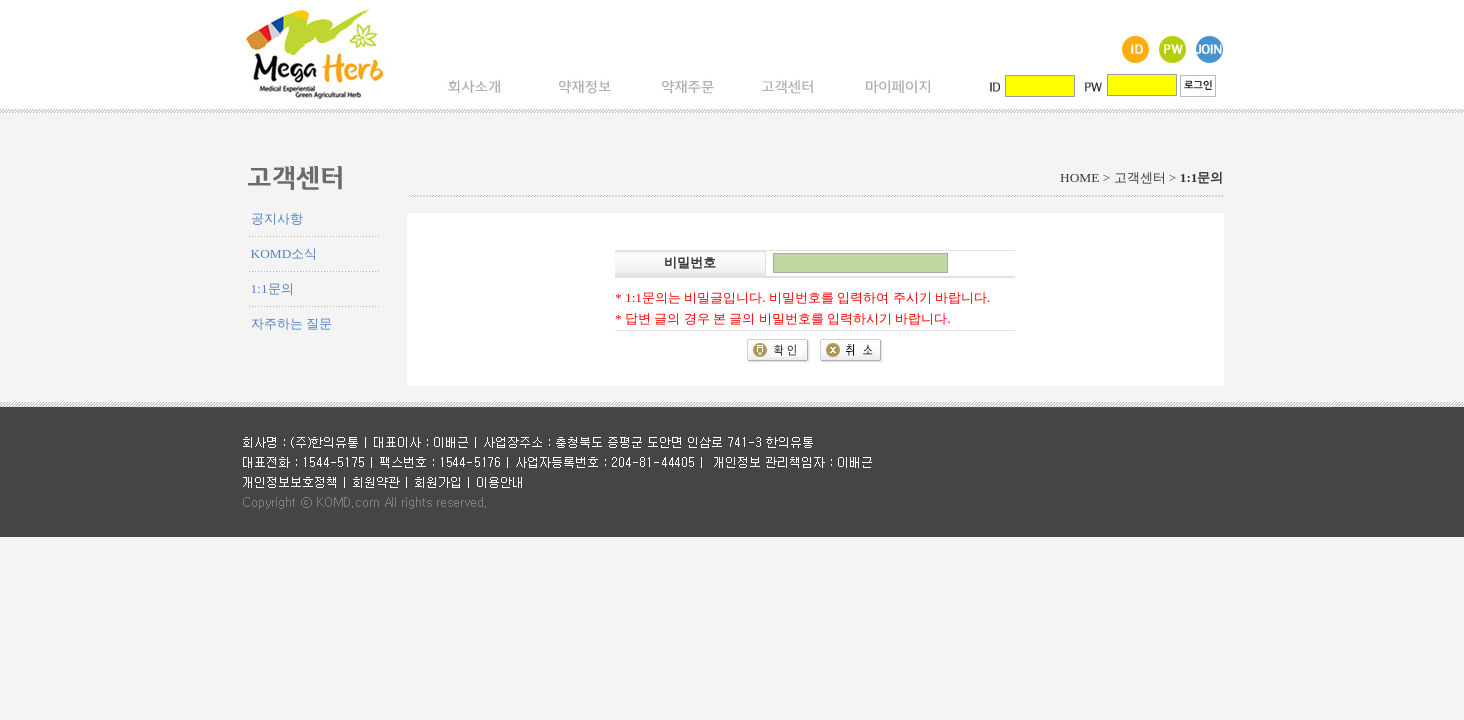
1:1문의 (272, 288)
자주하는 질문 (291, 323)
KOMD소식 (284, 253)
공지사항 (277, 218)
